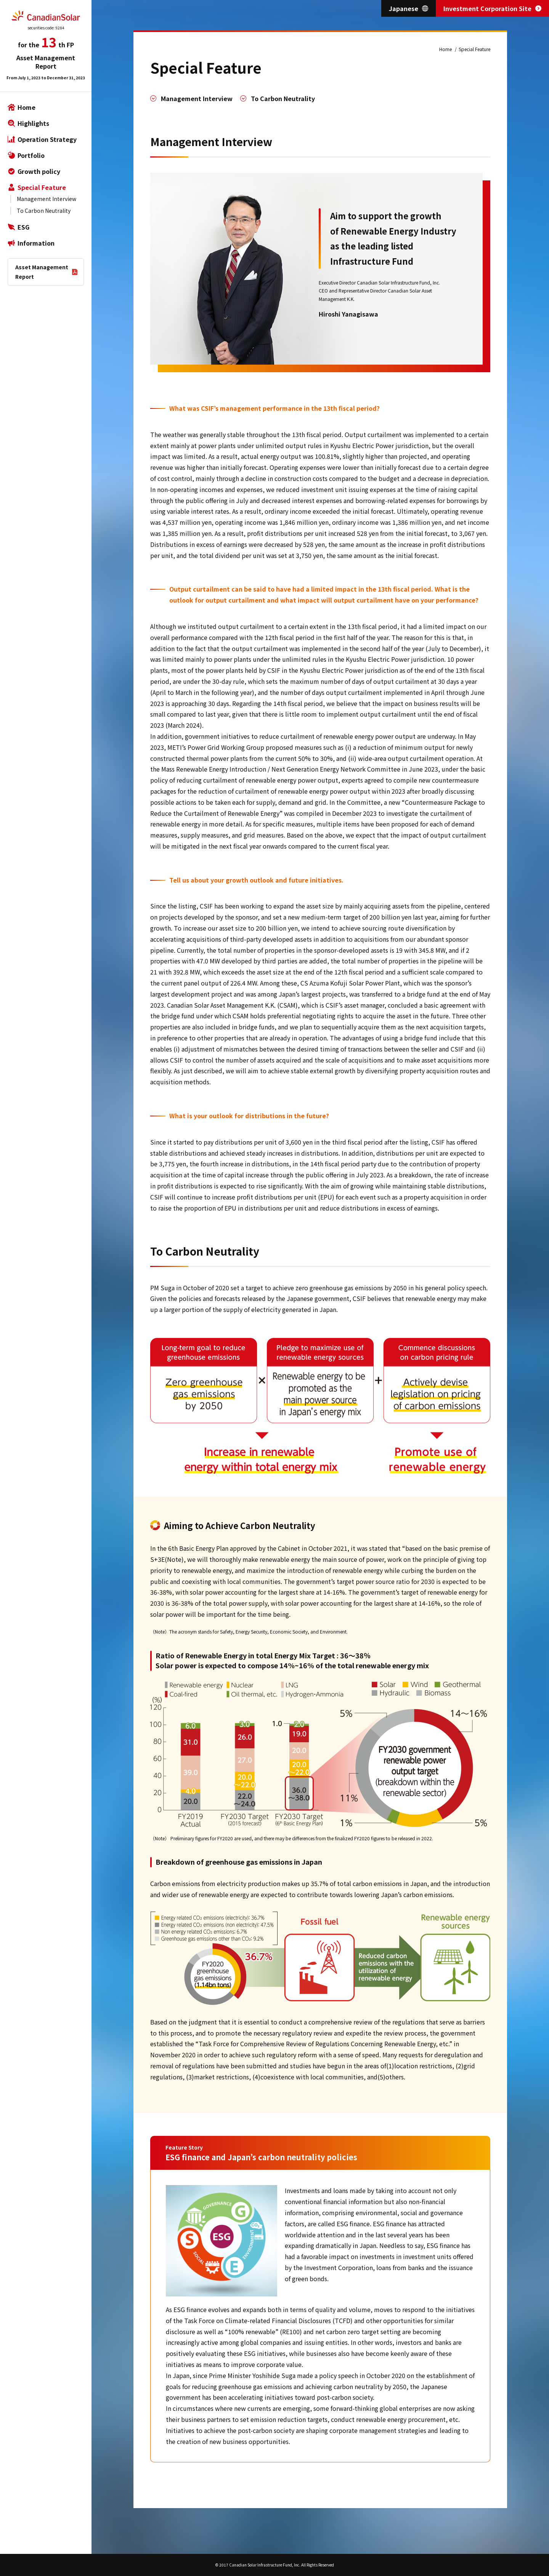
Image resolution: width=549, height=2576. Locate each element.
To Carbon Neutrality (44, 210)
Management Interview (46, 199)
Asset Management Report (41, 271)
